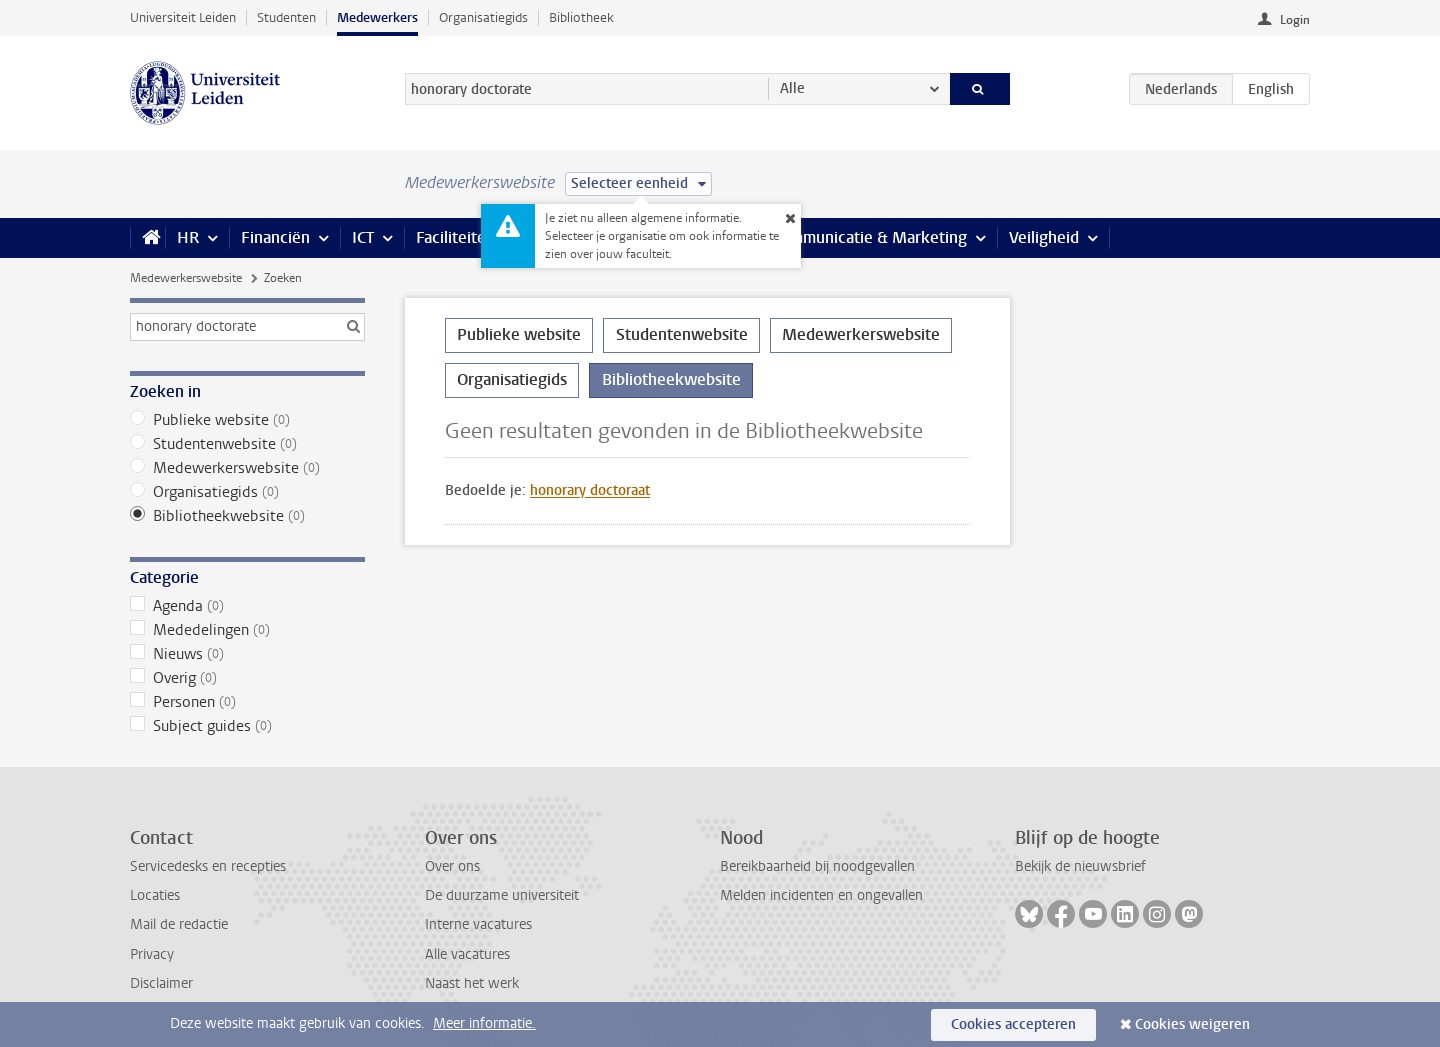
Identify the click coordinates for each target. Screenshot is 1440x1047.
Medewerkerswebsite (186, 278)
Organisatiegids (483, 17)
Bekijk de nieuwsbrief (1080, 866)
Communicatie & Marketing (869, 237)
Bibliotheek (581, 17)
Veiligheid (1044, 237)
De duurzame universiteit (502, 895)
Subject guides (247, 726)
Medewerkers (377, 17)
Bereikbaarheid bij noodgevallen (817, 866)
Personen (247, 702)
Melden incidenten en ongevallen (821, 895)
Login (1295, 20)
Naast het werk (472, 983)
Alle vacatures (467, 954)
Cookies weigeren (1192, 1024)
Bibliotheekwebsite (247, 516)
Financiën (275, 237)
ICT (363, 237)
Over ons (452, 866)
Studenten (286, 17)
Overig (247, 678)
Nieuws (247, 654)
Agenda (247, 606)
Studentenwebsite (247, 444)
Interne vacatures (478, 924)
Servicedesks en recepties (208, 866)
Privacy (152, 954)
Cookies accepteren (1013, 1024)
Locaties (155, 895)
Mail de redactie (179, 924)
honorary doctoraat (590, 490)
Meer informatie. (484, 1023)
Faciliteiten (455, 237)
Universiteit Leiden (183, 17)
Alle (792, 88)
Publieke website (247, 420)
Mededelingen (247, 630)
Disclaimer (161, 983)
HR (188, 237)
